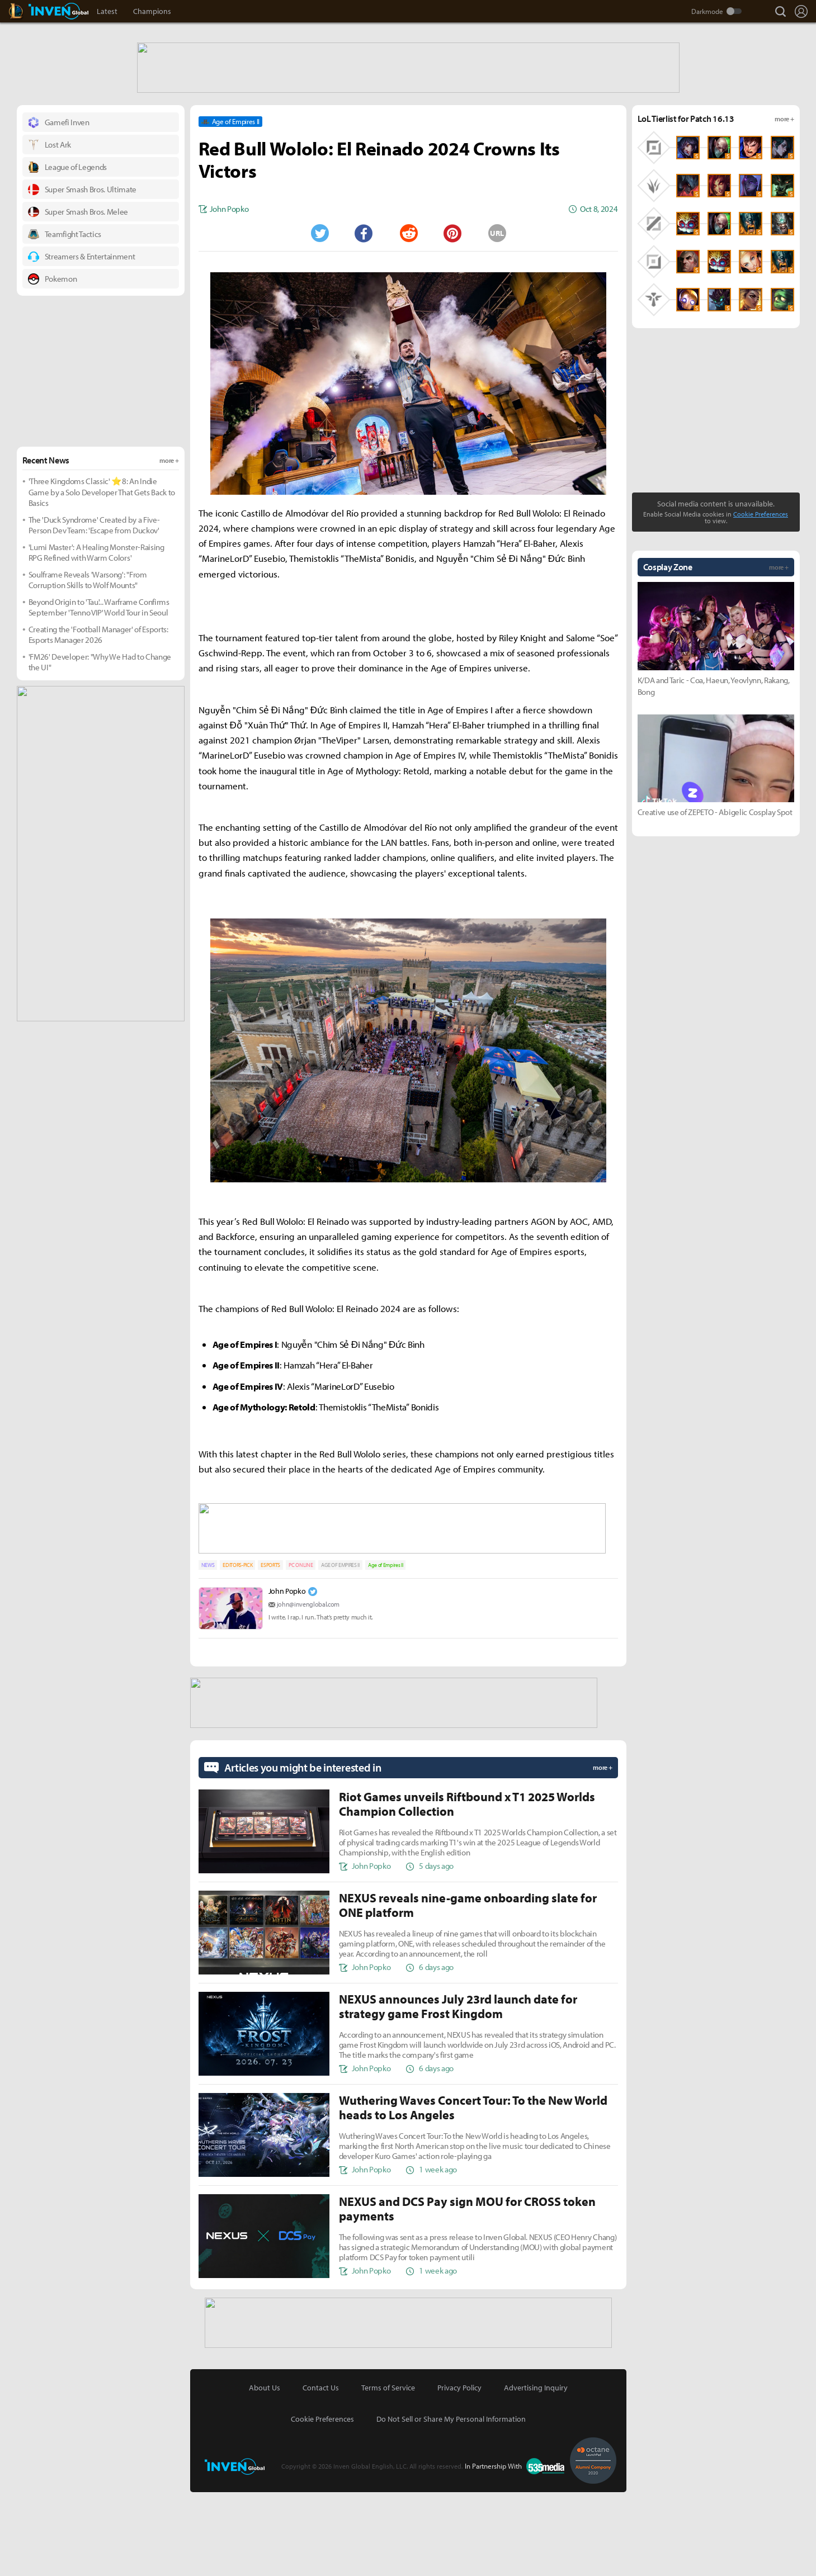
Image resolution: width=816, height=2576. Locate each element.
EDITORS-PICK (237, 1651)
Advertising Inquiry (536, 2471)
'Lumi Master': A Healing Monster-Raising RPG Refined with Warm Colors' (96, 641)
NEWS (208, 1651)
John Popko (287, 1677)
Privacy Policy (459, 2471)
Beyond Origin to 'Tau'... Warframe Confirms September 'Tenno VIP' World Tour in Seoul (99, 696)
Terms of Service (388, 2471)
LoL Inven (26, 11)
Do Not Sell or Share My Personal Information (451, 2503)
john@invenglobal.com (308, 1690)
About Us (264, 2471)
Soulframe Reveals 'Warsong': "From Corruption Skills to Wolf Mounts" (88, 668)
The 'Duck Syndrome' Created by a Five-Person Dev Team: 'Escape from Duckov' (94, 613)
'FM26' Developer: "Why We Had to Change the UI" (100, 750)
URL (496, 321)
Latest (107, 11)
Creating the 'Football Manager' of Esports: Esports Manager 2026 (98, 723)
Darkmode (707, 11)
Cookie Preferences (760, 602)
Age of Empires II (385, 1651)
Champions (152, 11)
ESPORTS (270, 1651)
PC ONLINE (301, 1651)
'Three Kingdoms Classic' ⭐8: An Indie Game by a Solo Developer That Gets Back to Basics (102, 580)
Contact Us (321, 2471)
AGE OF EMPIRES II (340, 1651)
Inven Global (58, 11)
